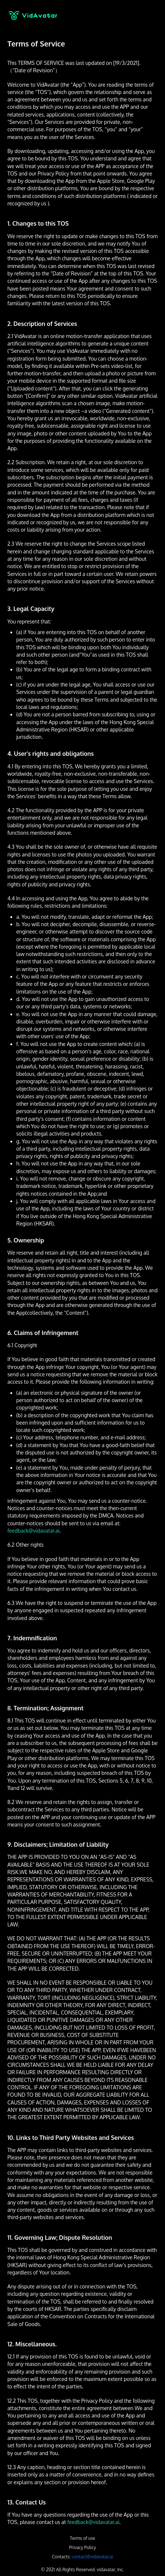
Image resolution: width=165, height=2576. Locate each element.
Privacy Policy (82, 2547)
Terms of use (82, 2538)
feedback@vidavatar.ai (33, 1530)
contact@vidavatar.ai (92, 2556)
